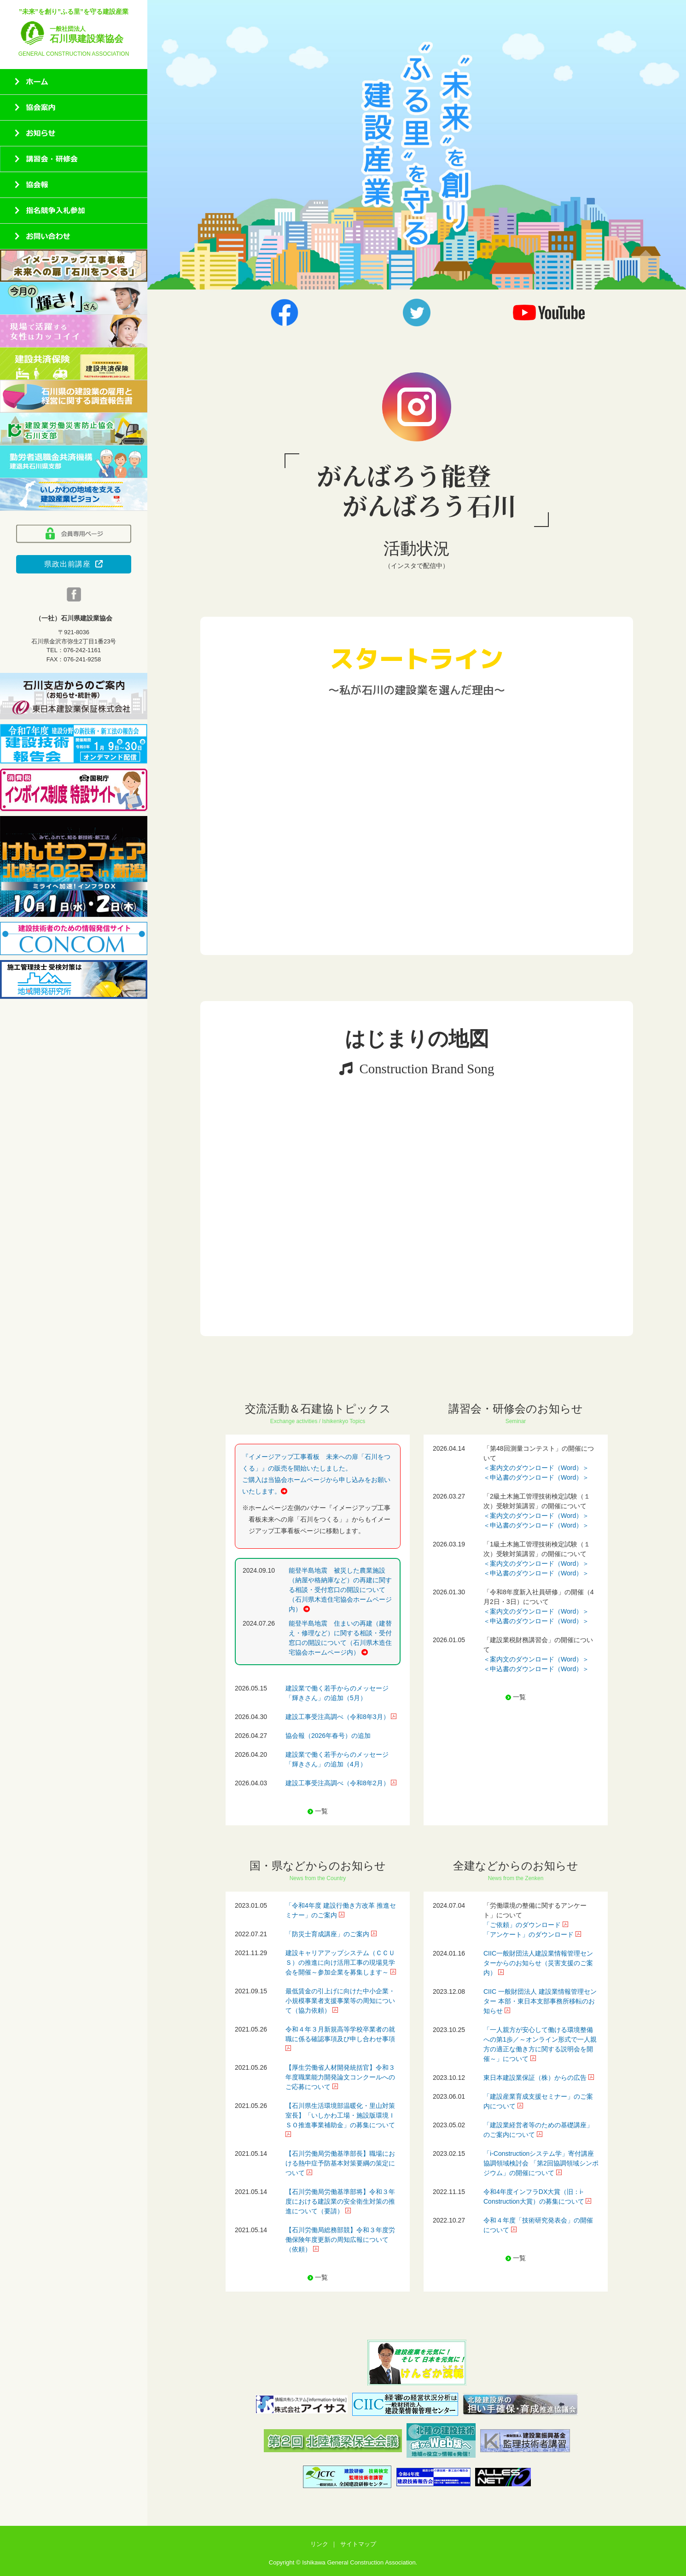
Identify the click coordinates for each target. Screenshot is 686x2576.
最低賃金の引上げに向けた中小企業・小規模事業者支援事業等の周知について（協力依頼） (340, 2000)
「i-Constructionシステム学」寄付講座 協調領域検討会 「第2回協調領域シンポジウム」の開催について (541, 2163)
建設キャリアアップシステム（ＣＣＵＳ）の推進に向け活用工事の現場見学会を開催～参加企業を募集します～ (340, 1962)
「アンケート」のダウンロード (528, 1934)
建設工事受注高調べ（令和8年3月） (337, 1716)
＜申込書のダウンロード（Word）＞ (536, 1477)
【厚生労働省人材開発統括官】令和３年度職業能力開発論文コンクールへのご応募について (340, 2077)
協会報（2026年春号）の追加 (328, 1735)
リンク (319, 2544)
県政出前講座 (73, 564)
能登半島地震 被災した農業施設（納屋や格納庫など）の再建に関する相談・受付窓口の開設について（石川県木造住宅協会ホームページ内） (340, 1590)
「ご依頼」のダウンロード (522, 1924)
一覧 (321, 1811)
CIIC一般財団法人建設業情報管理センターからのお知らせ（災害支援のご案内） (538, 1963)
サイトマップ (358, 2544)
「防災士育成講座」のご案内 (327, 1934)
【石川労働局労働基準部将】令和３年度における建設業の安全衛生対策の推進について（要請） (340, 2201)
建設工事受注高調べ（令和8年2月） (337, 1783)
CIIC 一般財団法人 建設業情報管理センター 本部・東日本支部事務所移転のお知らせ (540, 2001)
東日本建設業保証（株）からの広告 (535, 2077)
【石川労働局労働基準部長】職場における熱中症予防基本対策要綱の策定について (340, 2163)
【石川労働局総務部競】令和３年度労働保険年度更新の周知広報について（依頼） (340, 2239)
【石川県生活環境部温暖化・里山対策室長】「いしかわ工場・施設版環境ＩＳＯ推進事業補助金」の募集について (340, 2115)
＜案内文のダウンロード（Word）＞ (536, 1467)
